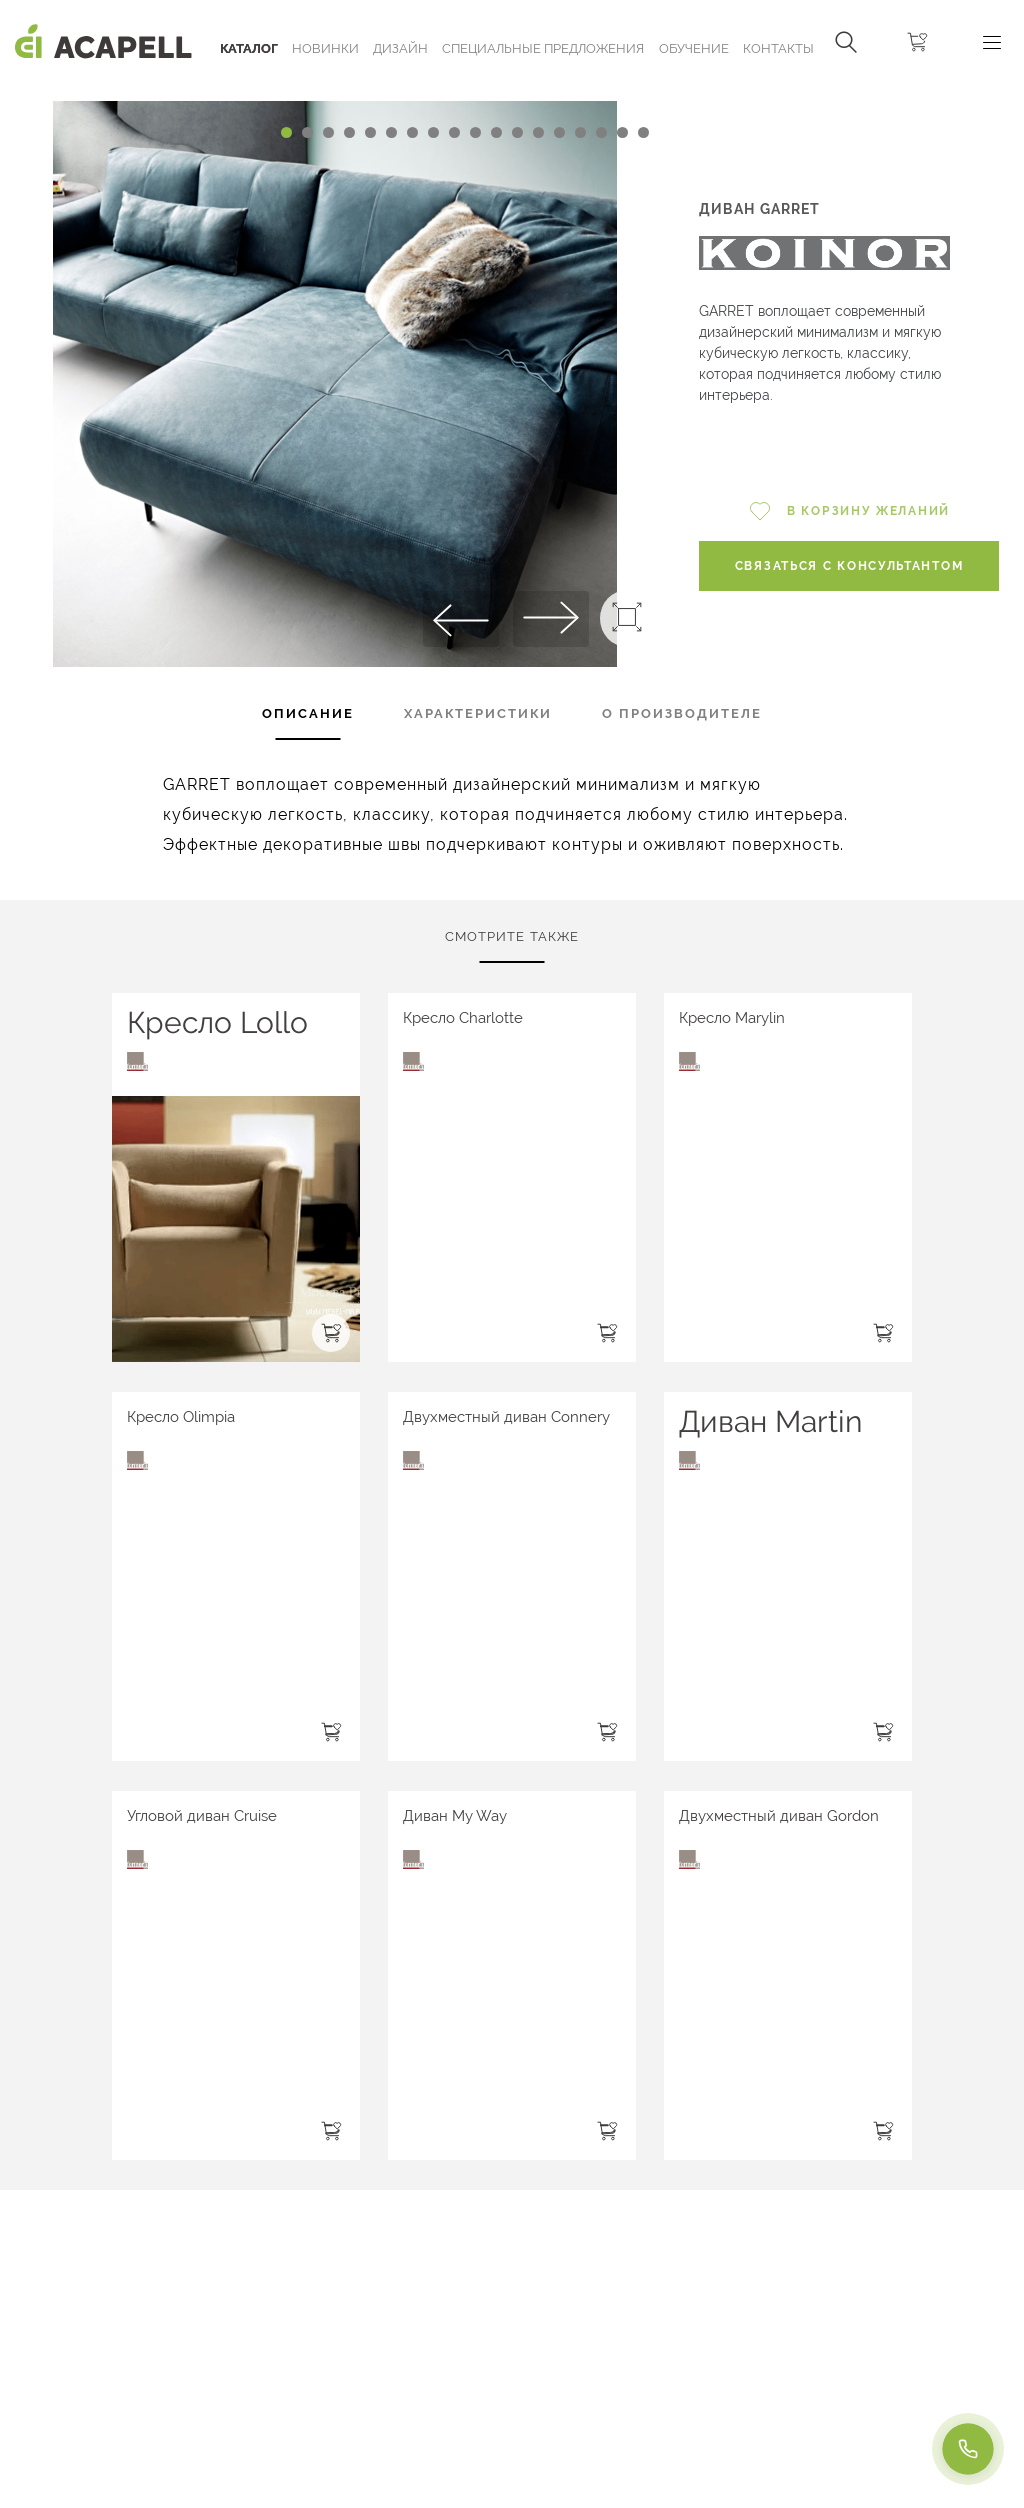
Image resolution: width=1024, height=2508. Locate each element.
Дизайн (400, 48)
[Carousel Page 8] (433, 132)
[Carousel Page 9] (454, 132)
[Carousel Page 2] (307, 132)
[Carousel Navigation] (334, 93)
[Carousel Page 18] (643, 132)
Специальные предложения (543, 48)
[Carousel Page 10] (475, 132)
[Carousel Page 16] (601, 132)
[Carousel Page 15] (580, 132)
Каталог (249, 48)
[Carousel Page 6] (391, 132)
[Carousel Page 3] (328, 132)
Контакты (778, 48)
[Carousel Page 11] (496, 132)
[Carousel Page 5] (370, 132)
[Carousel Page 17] (622, 132)
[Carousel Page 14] (559, 132)
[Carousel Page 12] (517, 132)
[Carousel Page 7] (412, 132)
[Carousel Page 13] (538, 132)
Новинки (325, 48)
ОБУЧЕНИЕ (694, 48)
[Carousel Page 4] (349, 132)
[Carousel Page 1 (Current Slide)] (286, 132)
